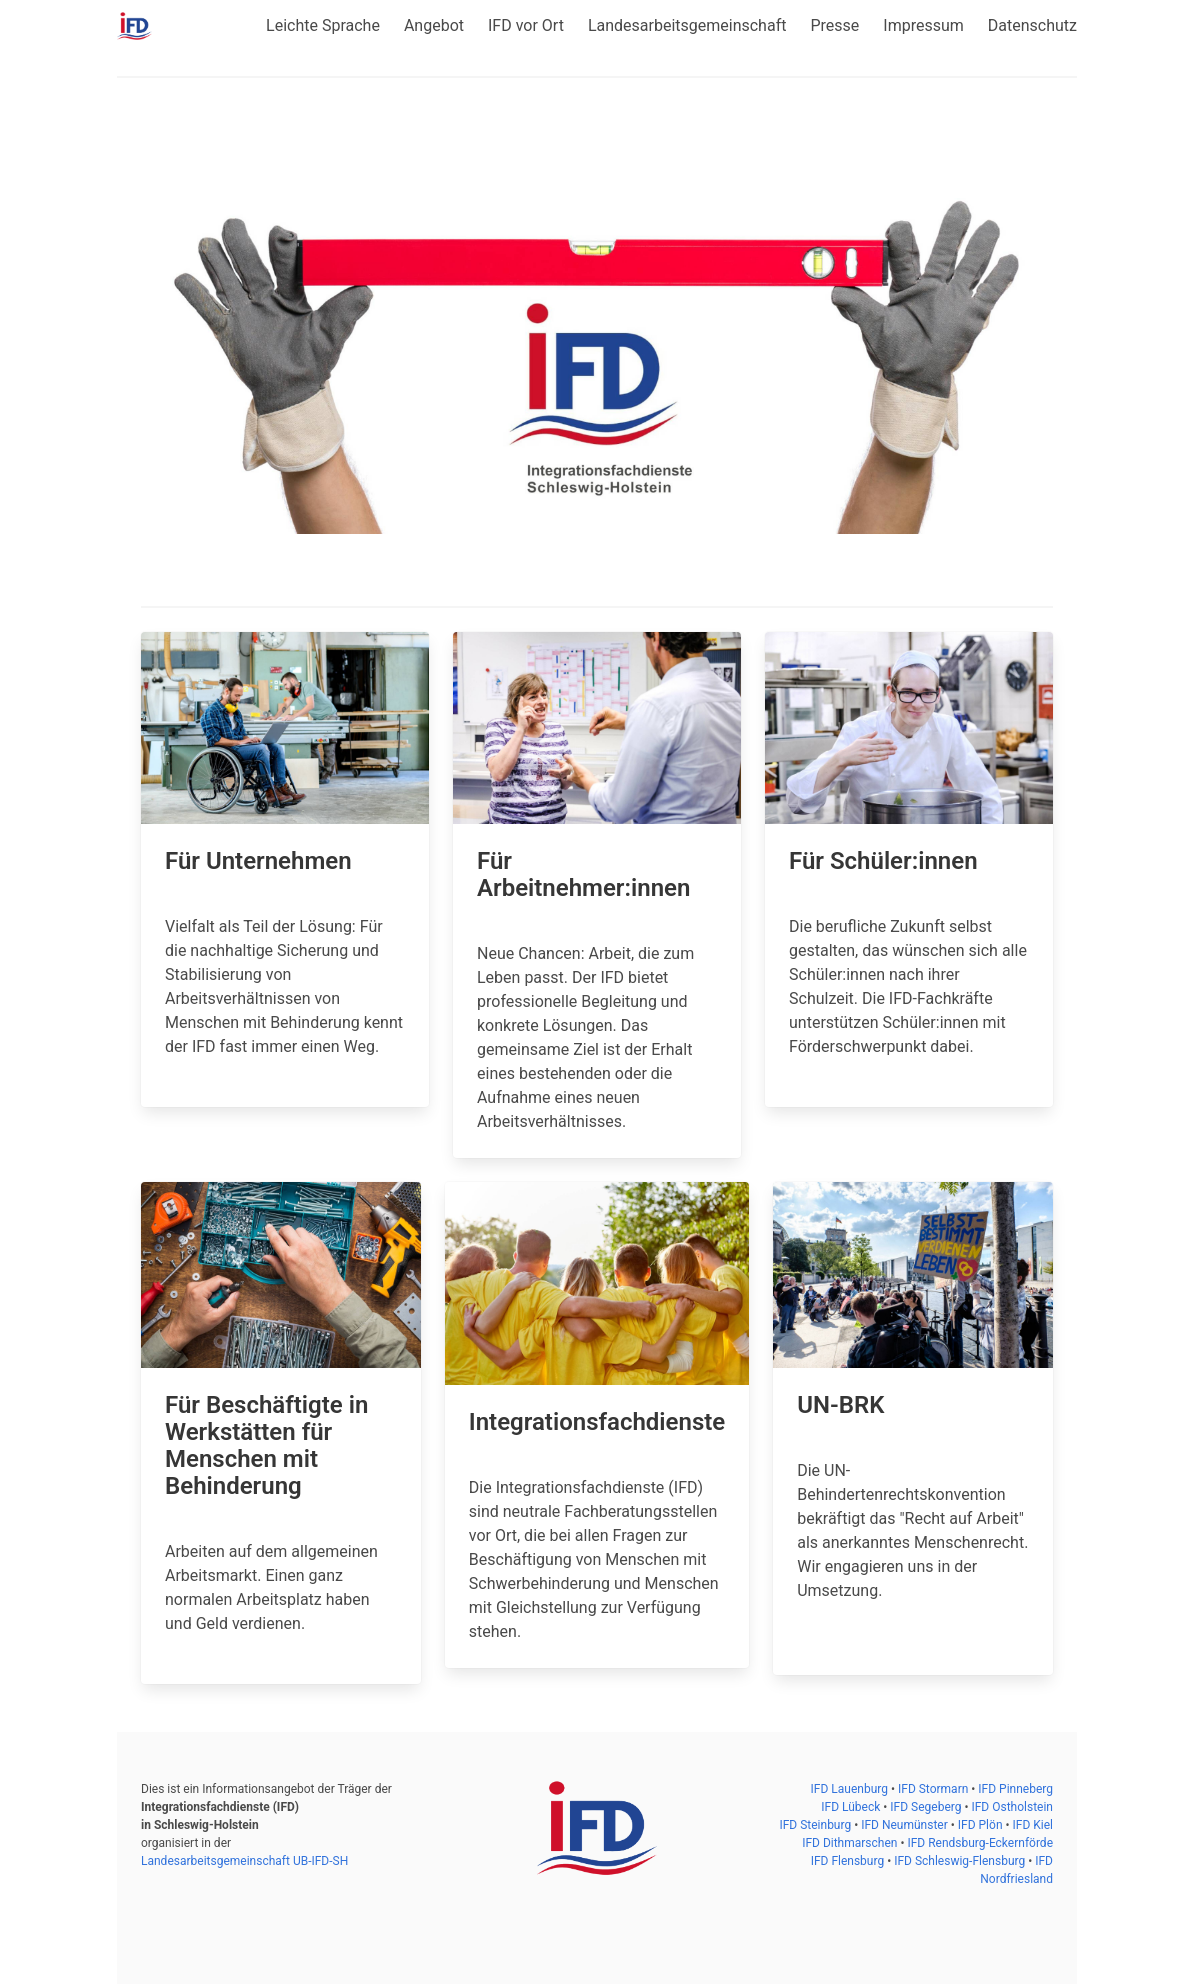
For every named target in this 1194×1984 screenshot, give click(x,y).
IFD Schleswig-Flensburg (961, 1861)
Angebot (434, 25)
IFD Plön (982, 1825)
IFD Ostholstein (1012, 1807)
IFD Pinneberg (1015, 1789)
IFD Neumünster (906, 1825)
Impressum (923, 25)
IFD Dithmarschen (851, 1843)
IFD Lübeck (852, 1807)
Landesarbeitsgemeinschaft (687, 25)
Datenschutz (1032, 25)
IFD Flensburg (849, 1861)
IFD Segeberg (927, 1807)
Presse (834, 25)
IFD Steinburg (816, 1825)
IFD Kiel (1033, 1825)
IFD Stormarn (934, 1789)
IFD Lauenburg (851, 1789)
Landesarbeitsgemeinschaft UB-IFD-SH (244, 1861)
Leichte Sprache (323, 25)
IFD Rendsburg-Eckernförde (980, 1843)
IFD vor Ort (526, 25)
